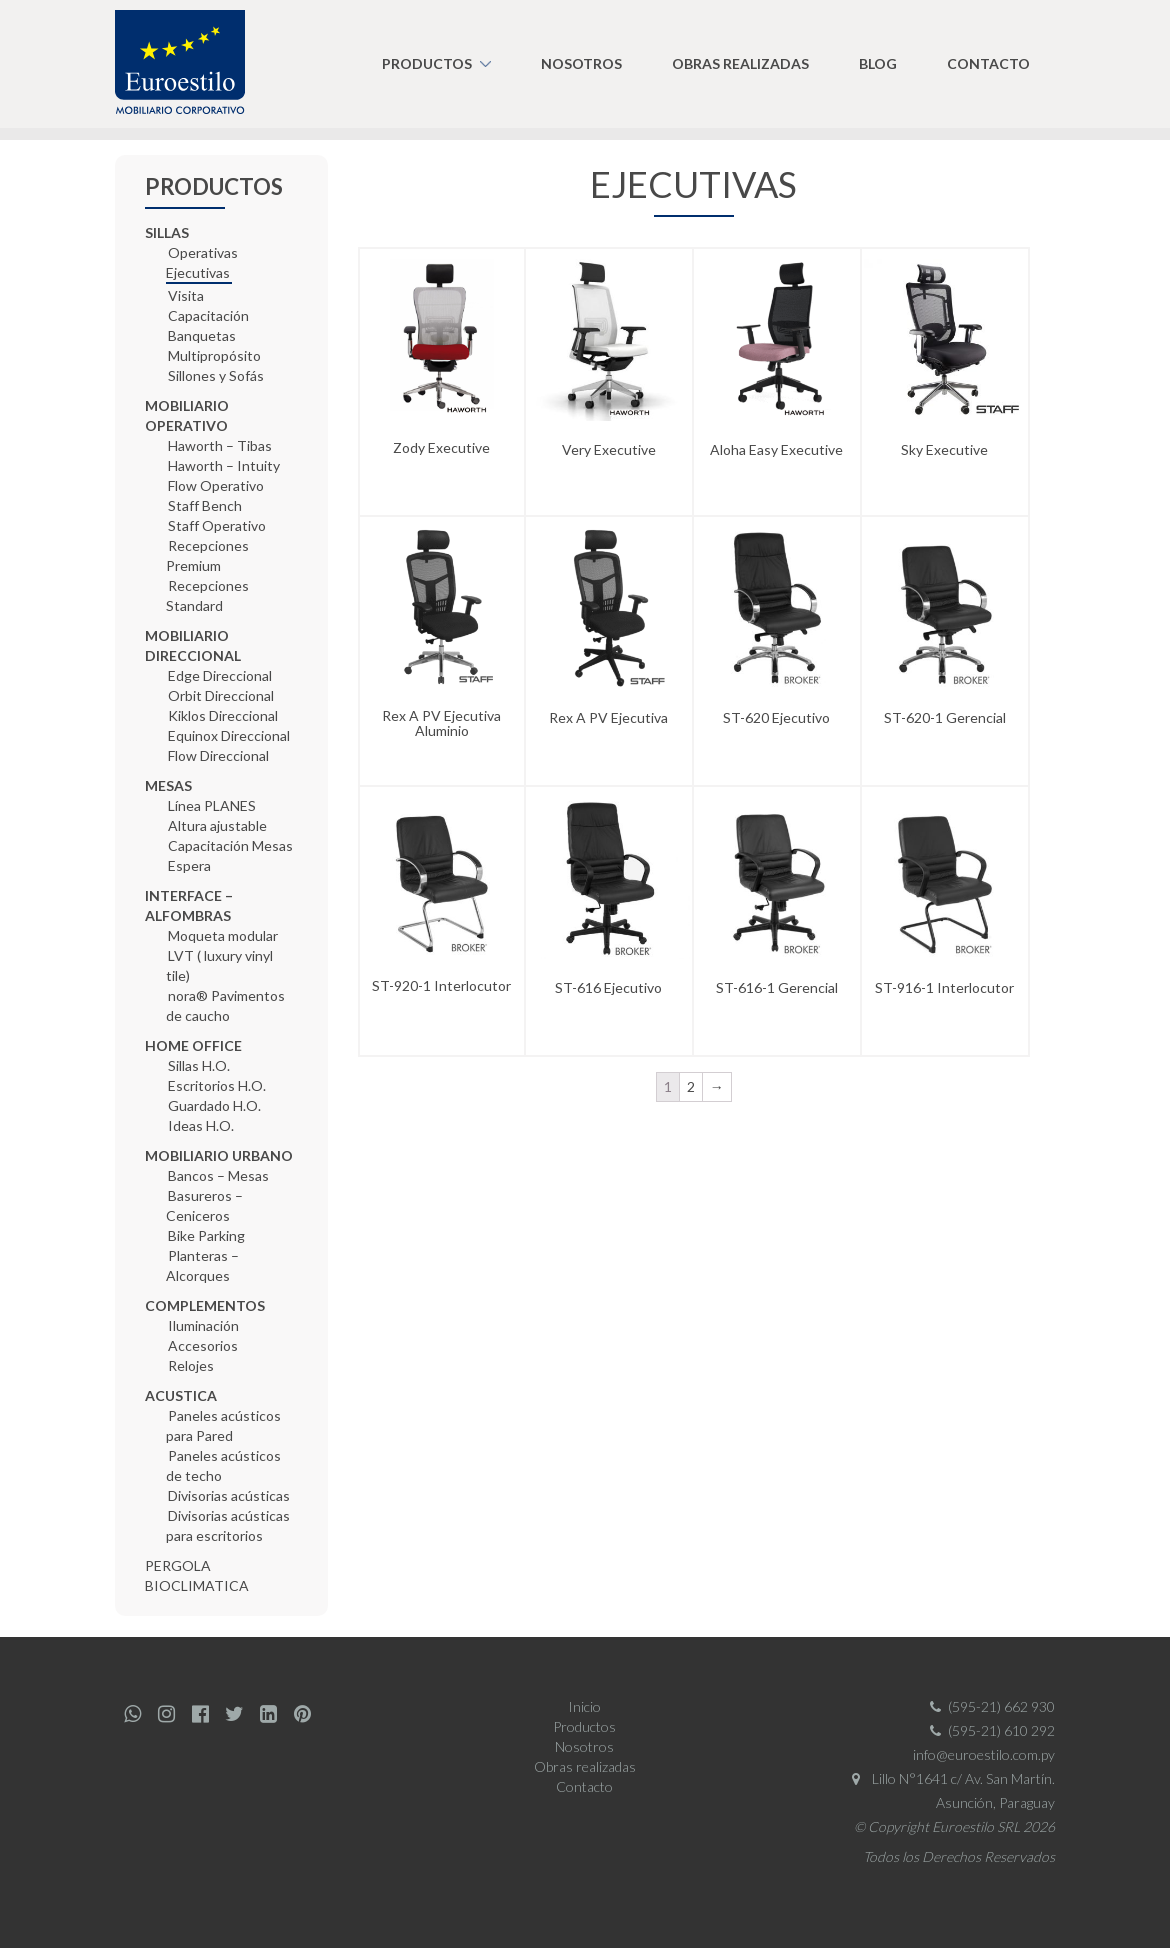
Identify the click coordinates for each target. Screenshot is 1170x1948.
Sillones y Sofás (216, 375)
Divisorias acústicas (229, 1495)
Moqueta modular (223, 935)
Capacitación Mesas (230, 845)
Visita (186, 295)
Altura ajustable (217, 825)
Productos (427, 63)
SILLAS (167, 232)
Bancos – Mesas (218, 1175)
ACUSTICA (181, 1395)
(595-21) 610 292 (989, 1730)
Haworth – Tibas (220, 445)
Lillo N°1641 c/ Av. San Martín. (949, 1778)
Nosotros (581, 63)
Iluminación (203, 1325)
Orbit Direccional (221, 695)
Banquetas (202, 335)
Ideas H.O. (201, 1125)
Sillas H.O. (199, 1065)
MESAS (168, 785)
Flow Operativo (216, 485)
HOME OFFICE (193, 1045)
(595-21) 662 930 (989, 1706)
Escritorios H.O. (217, 1085)
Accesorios (203, 1345)
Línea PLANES (212, 805)
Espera (189, 865)
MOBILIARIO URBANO (219, 1155)
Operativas (203, 252)
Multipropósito (214, 355)
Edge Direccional (220, 675)
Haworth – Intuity (224, 465)
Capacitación (208, 315)
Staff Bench (205, 505)
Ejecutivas (198, 272)
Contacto (988, 63)
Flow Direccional (218, 755)
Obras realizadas (740, 63)
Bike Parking (206, 1235)
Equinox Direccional (229, 735)
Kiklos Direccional (223, 715)
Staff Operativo (217, 525)
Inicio (584, 1706)
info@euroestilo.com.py (984, 1754)
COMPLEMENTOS (205, 1305)
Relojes (191, 1365)
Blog (878, 63)
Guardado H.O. (214, 1105)
